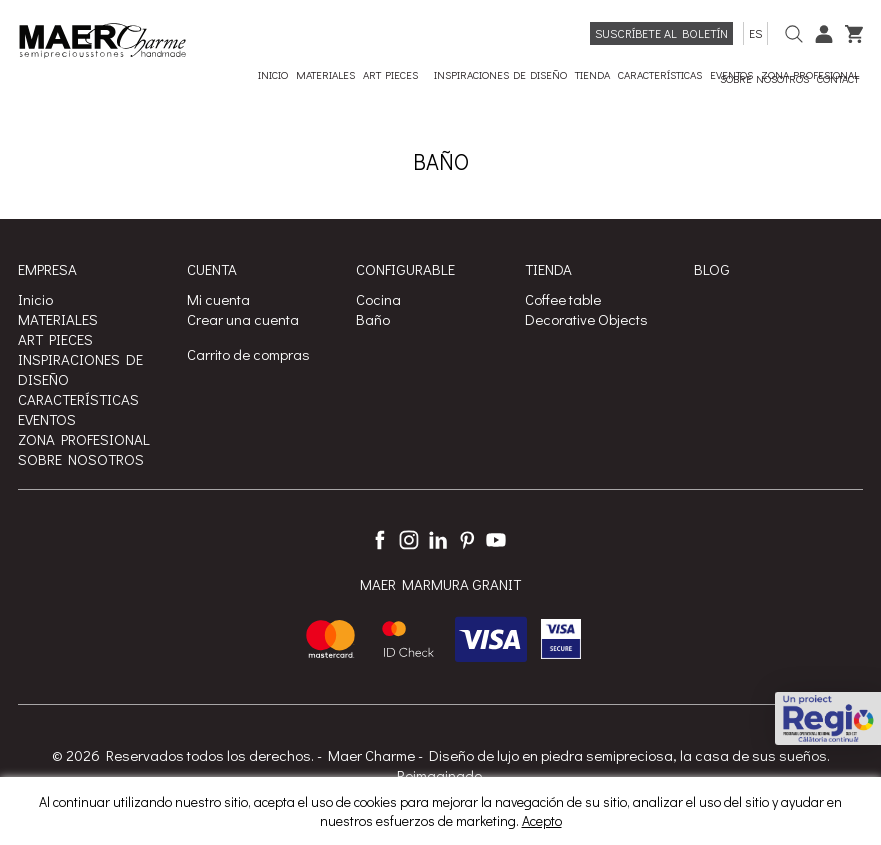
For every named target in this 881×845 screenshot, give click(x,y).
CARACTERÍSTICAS (78, 399)
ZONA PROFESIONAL (84, 439)
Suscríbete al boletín (661, 33)
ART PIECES (55, 339)
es (755, 33)
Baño (373, 319)
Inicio (35, 299)
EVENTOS (47, 419)
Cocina (378, 299)
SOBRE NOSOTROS (81, 459)
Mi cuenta (218, 299)
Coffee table (563, 299)
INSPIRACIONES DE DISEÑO (80, 369)
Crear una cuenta (243, 319)
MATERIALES (58, 319)
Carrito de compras (248, 354)
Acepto (542, 820)
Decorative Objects (586, 319)
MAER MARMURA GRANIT (440, 584)
